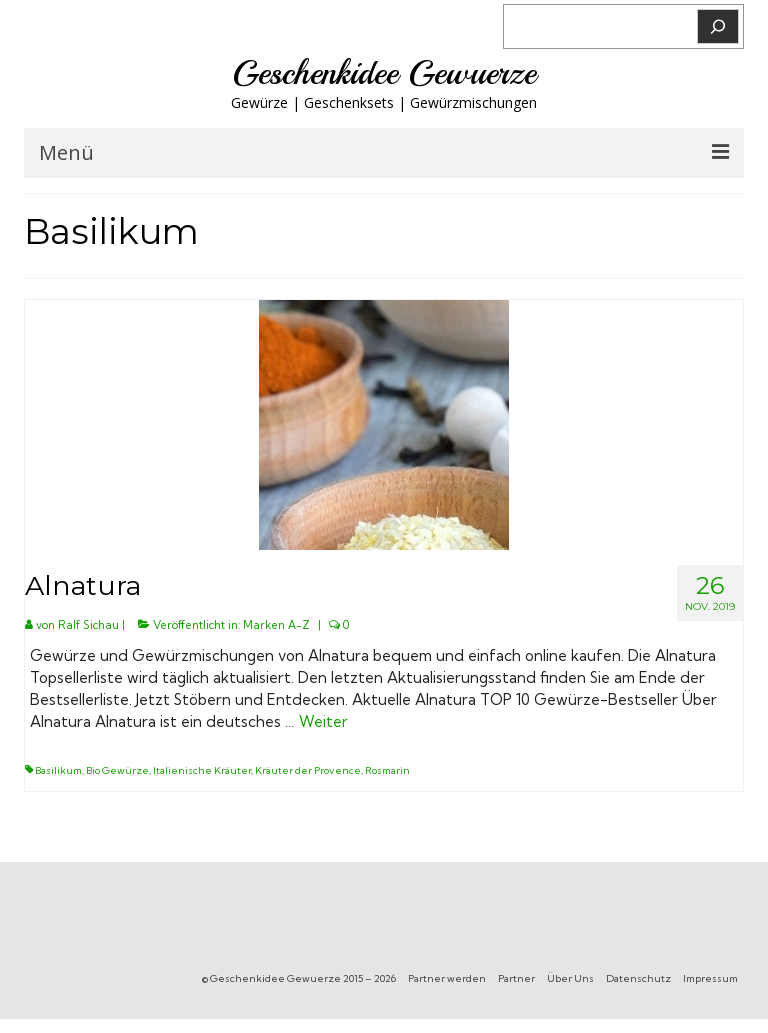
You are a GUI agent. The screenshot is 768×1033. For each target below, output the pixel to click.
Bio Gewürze (117, 770)
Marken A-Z (276, 625)
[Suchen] (718, 26)
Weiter (323, 721)
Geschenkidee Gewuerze (384, 73)
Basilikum (58, 770)
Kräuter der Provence (308, 770)
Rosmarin (387, 770)
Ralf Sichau (88, 625)
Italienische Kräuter (202, 770)
